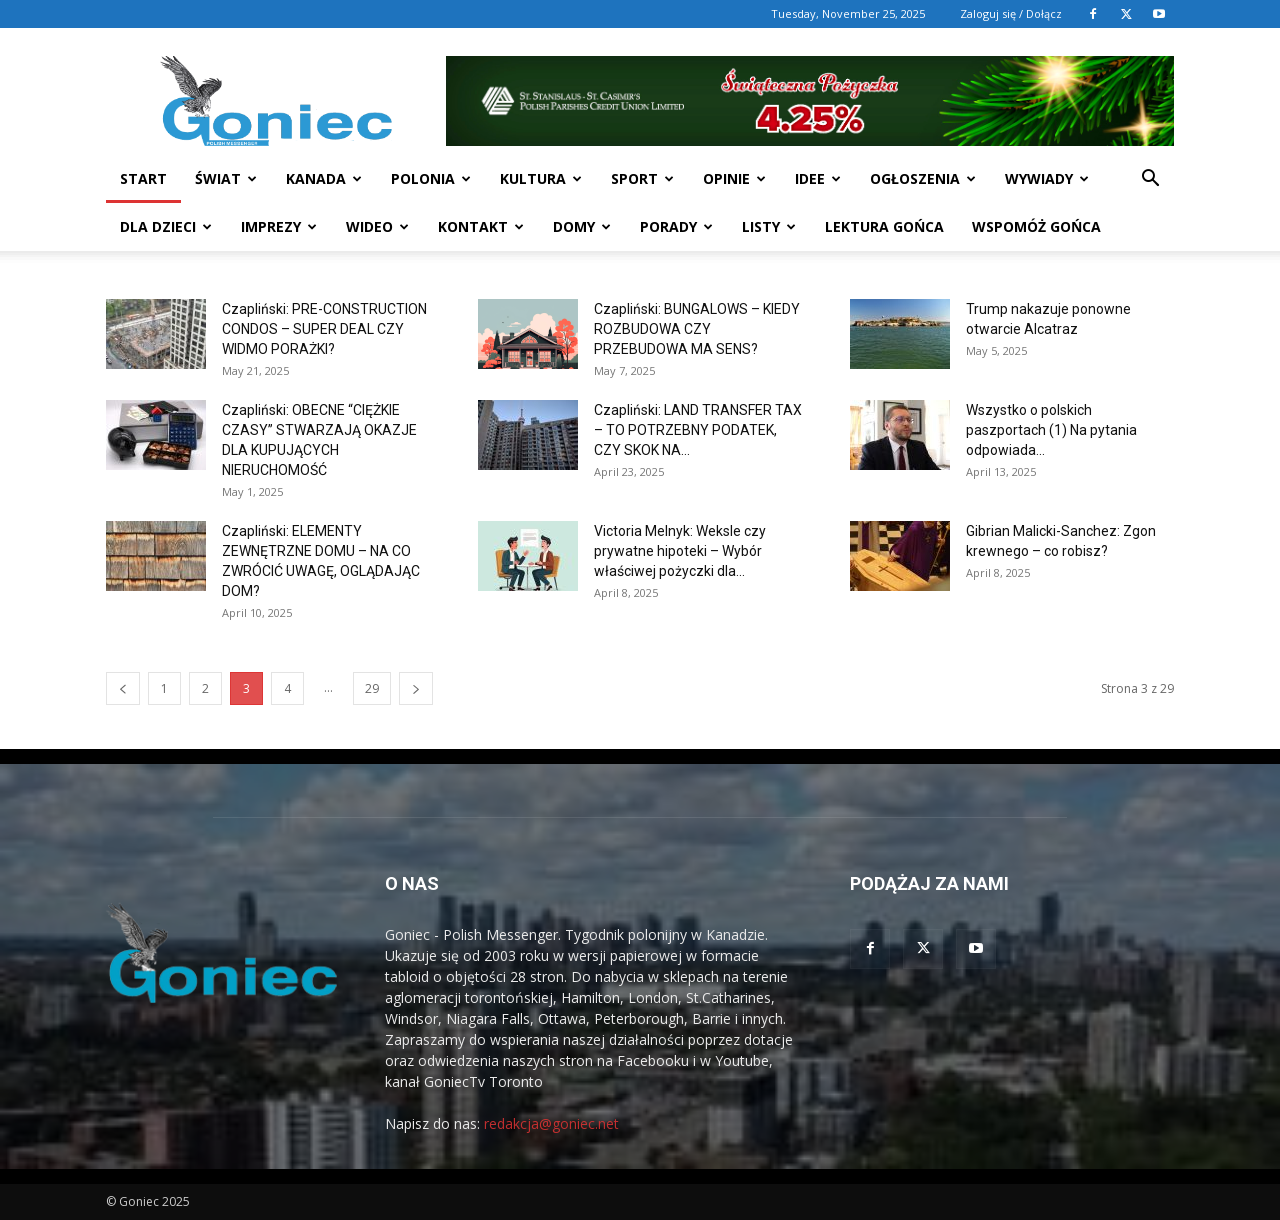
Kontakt (481, 226)
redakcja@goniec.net (551, 1123)
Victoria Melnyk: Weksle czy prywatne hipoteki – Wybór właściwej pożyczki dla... (680, 551)
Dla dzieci (166, 226)
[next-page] (416, 688)
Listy (769, 226)
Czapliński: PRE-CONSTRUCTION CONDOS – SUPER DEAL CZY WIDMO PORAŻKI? (324, 329)
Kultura (541, 178)
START (143, 178)
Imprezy (279, 226)
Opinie (734, 178)
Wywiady (1047, 178)
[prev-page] (123, 688)
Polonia (431, 178)
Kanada (324, 178)
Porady (676, 226)
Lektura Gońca (884, 226)
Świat (226, 178)
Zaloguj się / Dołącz (1011, 13)
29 (372, 688)
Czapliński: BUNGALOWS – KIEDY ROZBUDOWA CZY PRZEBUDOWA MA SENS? (697, 329)
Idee (818, 178)
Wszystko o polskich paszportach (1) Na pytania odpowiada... (1051, 430)
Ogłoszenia (923, 178)
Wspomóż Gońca (1036, 226)
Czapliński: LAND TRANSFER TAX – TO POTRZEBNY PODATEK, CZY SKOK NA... (698, 430)
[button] (1150, 180)
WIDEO (377, 226)
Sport (642, 178)
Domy (582, 226)
